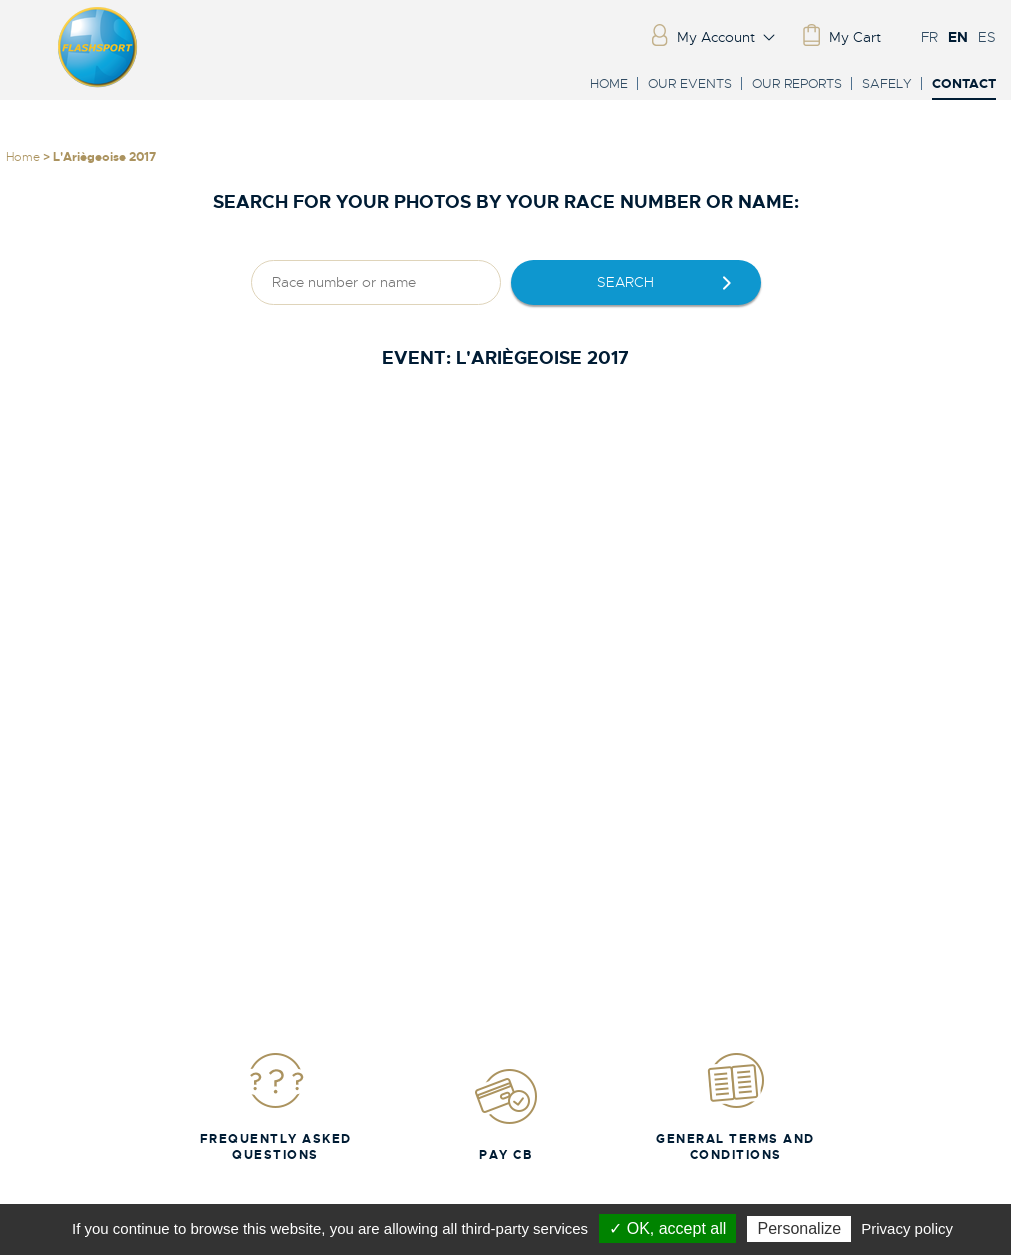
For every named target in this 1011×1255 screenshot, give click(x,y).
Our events (690, 83)
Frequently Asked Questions (276, 1106)
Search (625, 282)
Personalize (799, 1228)
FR (929, 37)
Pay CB (506, 1114)
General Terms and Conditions (735, 1106)
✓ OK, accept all (667, 1228)
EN (958, 37)
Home (609, 83)
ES (987, 37)
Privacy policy (907, 1228)
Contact (964, 84)
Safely (887, 83)
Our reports (797, 83)
